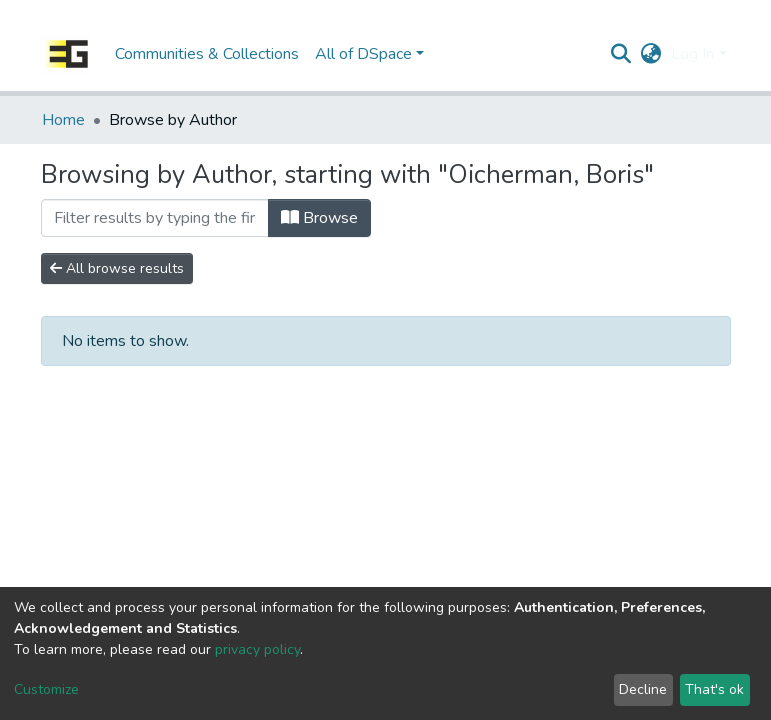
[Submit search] (620, 54)
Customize (46, 689)
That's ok (714, 689)
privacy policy (257, 649)
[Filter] (155, 218)
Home (63, 120)
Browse (319, 218)
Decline (643, 689)
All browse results (117, 268)
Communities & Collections (207, 54)
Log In (692, 54)
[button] (650, 54)
